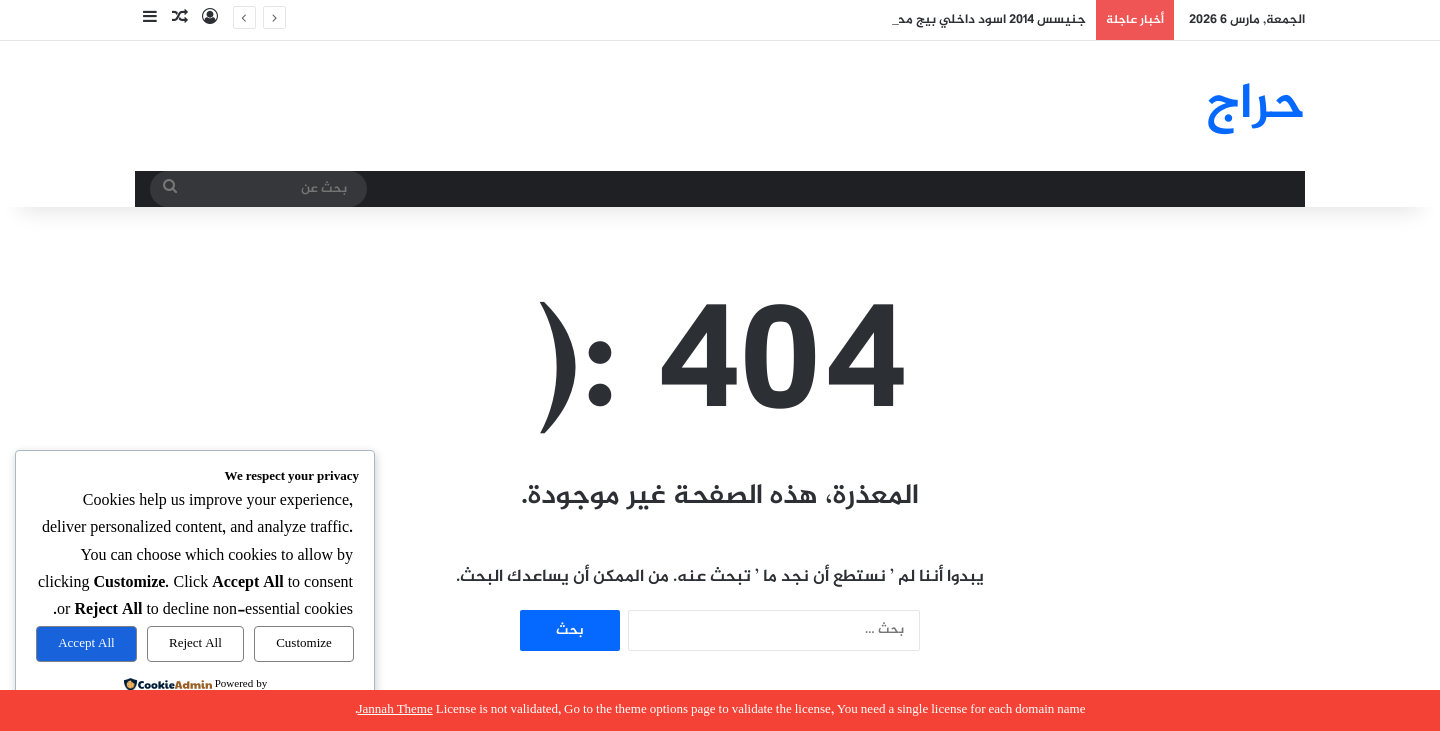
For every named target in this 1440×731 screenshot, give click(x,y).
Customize (304, 644)
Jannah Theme (395, 710)
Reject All (195, 644)
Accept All (86, 644)
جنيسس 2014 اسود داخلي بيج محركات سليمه (958, 20)
